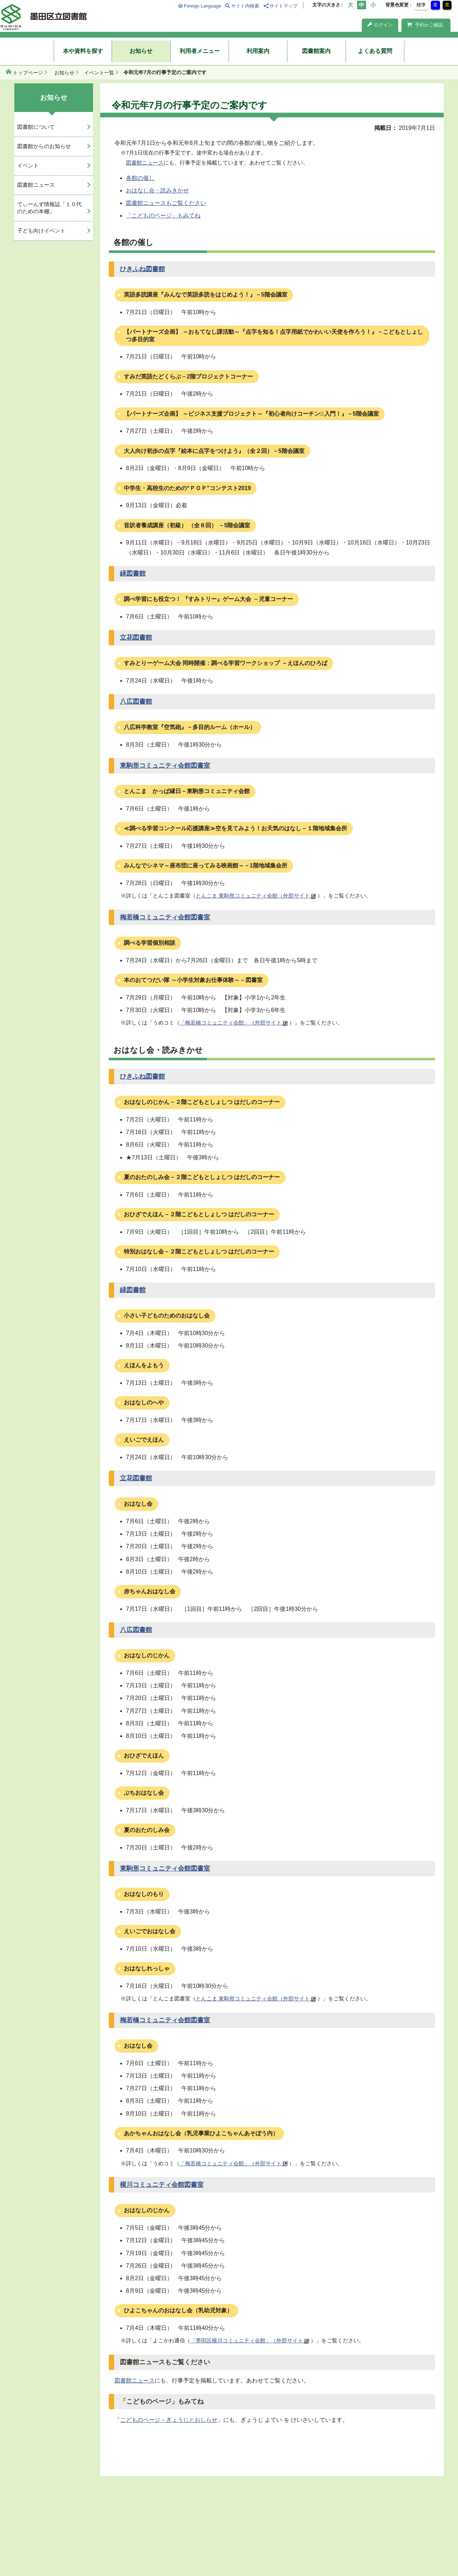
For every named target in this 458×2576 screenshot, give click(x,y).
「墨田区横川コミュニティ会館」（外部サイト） (249, 2340)
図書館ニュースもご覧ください (166, 203)
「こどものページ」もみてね (163, 215)
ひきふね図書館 (142, 269)
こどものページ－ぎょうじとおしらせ (169, 2420)
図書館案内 (316, 51)
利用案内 (258, 51)
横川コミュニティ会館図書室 (162, 2184)
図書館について (36, 127)
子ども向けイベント (41, 231)
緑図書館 (133, 573)
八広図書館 (136, 701)
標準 (421, 5)
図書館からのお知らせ (44, 146)
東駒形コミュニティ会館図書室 (165, 765)
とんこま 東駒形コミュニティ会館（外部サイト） (255, 896)
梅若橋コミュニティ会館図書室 (165, 917)
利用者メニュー (200, 51)
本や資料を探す (83, 51)
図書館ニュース (145, 163)
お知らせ (141, 51)
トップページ (28, 72)
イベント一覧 (99, 72)
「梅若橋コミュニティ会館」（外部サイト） (233, 1023)
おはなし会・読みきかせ (157, 190)
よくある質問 (375, 51)
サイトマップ (283, 6)
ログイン (380, 25)
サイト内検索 (245, 6)
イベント (28, 165)
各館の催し (140, 178)
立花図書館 (136, 637)
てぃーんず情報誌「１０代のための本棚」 (49, 208)
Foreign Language (202, 6)
